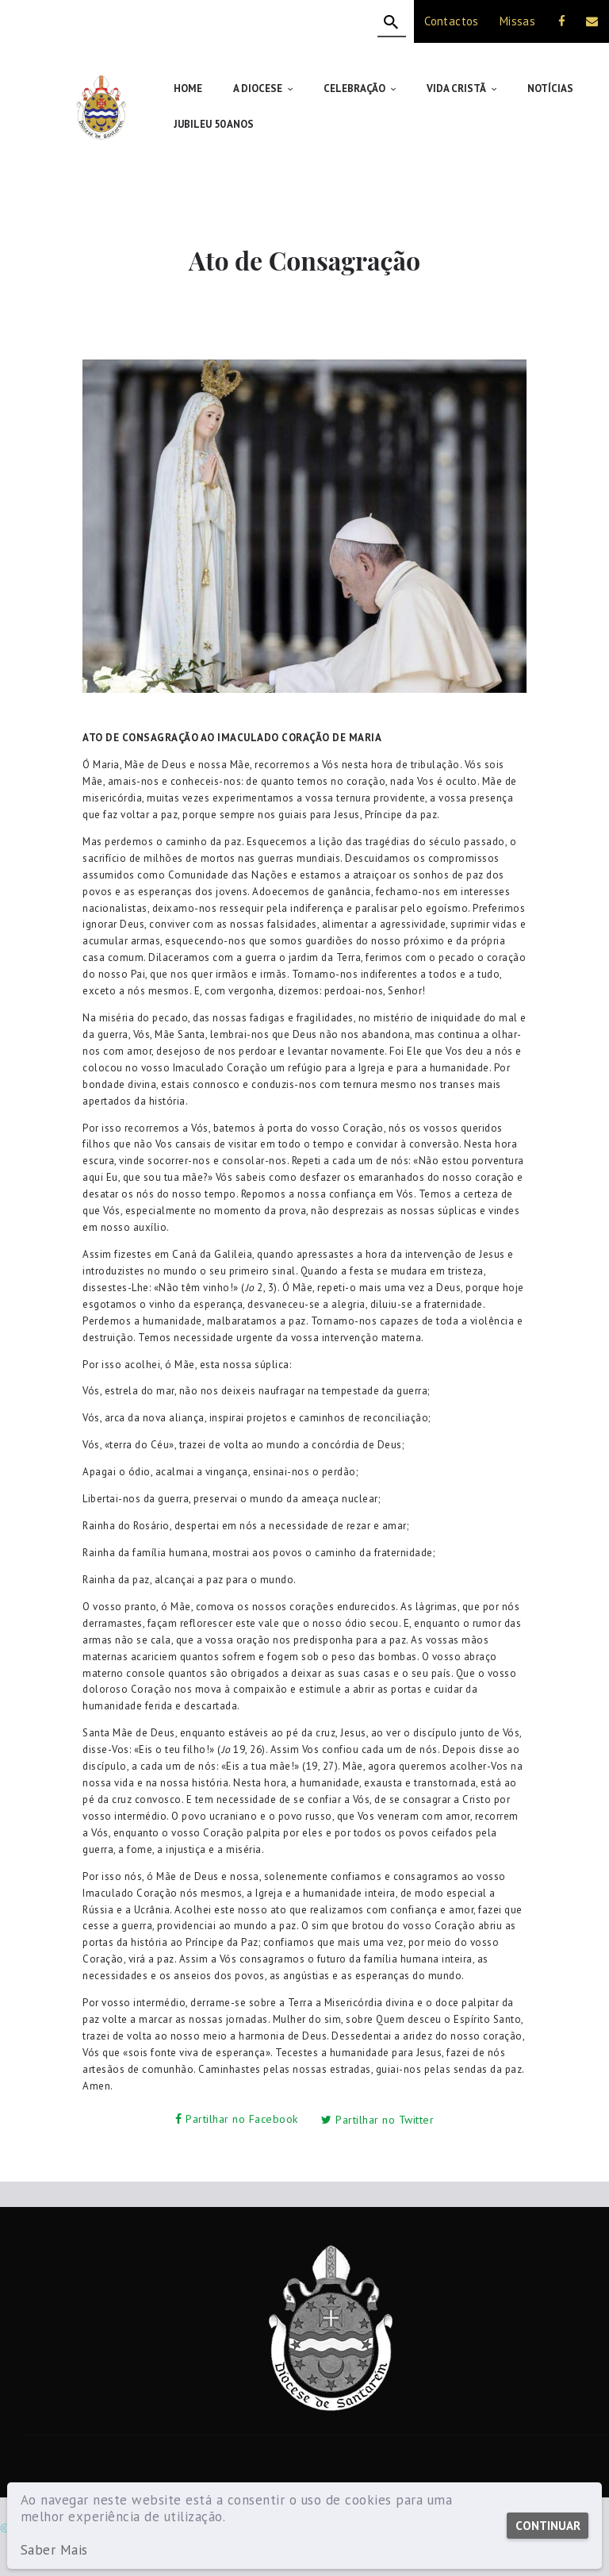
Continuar (547, 2525)
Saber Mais (54, 2550)
